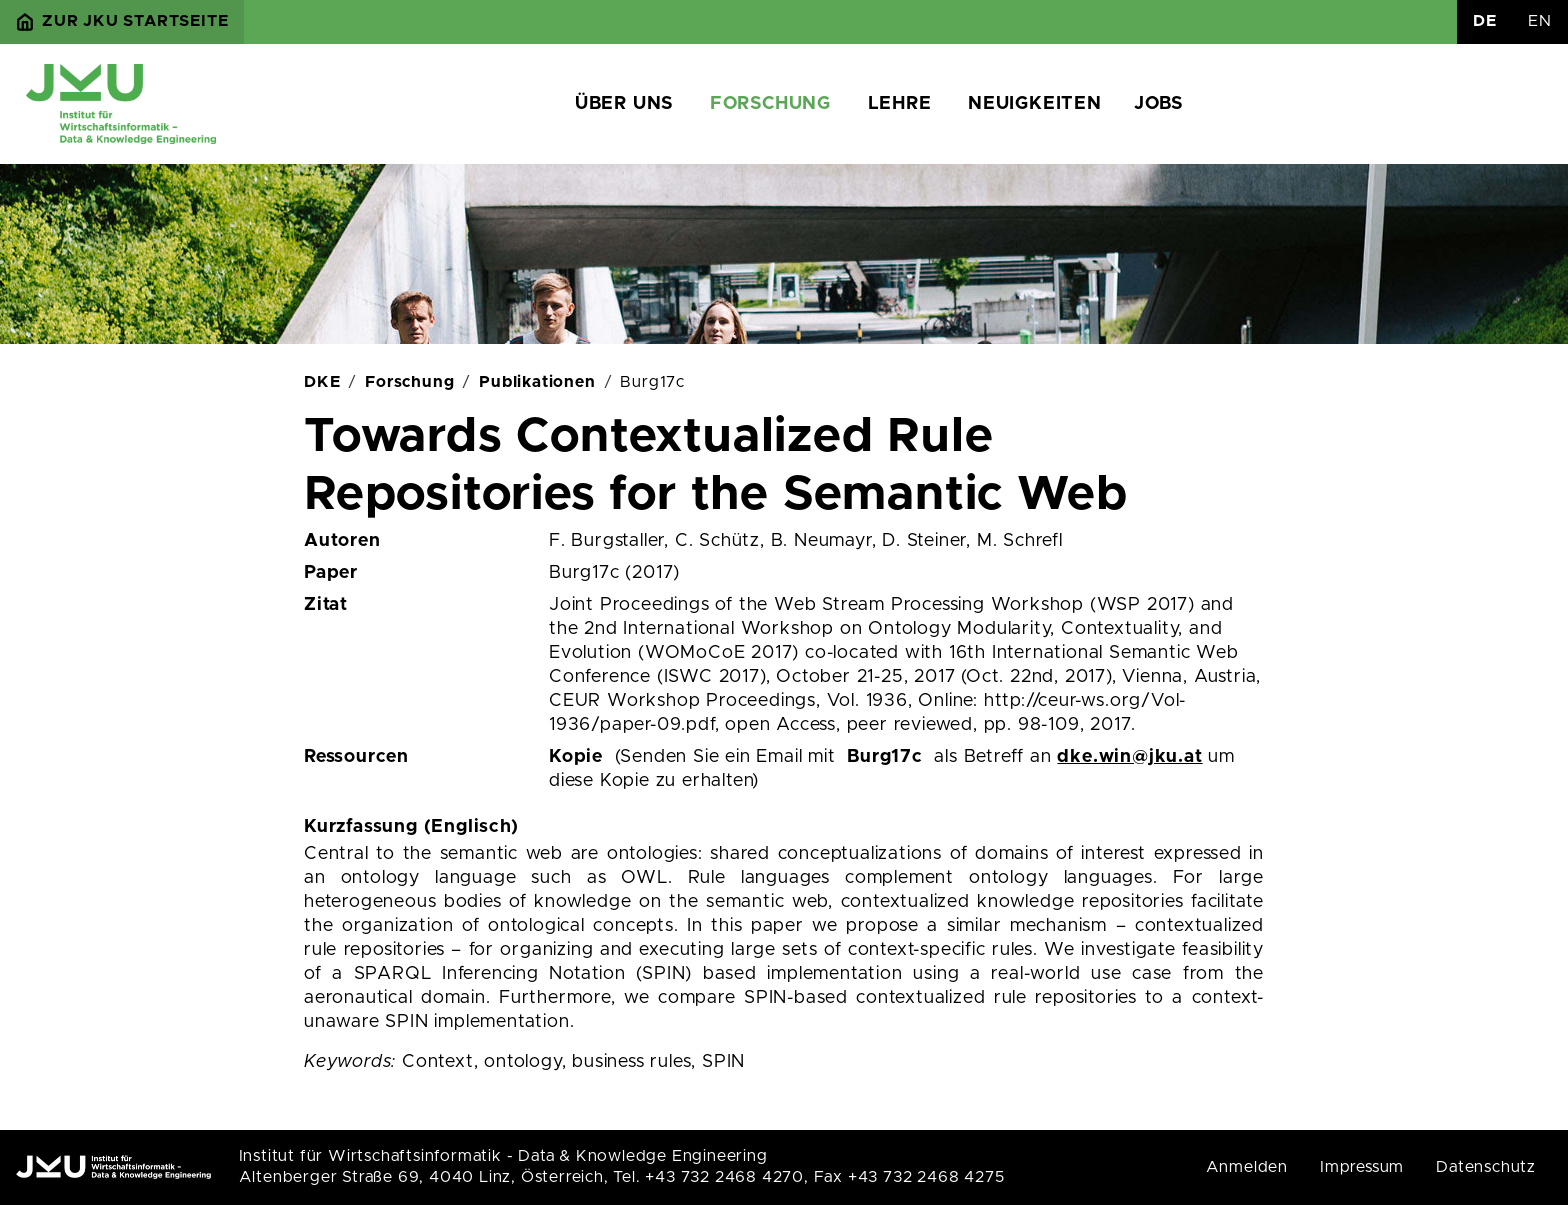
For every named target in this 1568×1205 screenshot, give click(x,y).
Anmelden (1247, 1167)
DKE (322, 382)
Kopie (576, 757)
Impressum (1362, 1167)
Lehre (900, 104)
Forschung (770, 104)
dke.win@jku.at (1129, 757)
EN (1540, 21)
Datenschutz (1486, 1167)
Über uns (624, 104)
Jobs (1158, 104)
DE (1485, 21)
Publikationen (537, 382)
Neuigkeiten (1035, 104)
